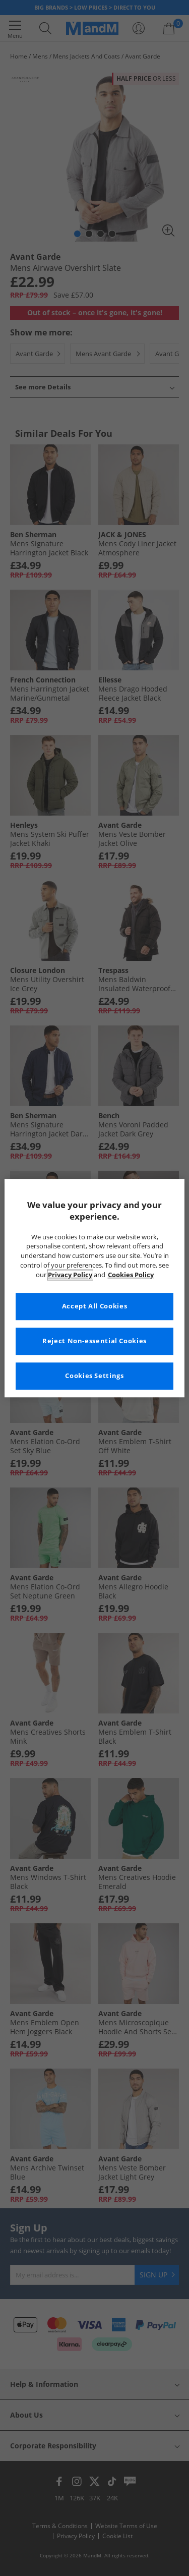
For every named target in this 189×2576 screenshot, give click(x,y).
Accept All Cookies (94, 1306)
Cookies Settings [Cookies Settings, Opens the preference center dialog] (94, 1375)
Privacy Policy (70, 1275)
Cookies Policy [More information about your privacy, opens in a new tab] (131, 1275)
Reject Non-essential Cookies (94, 1341)
